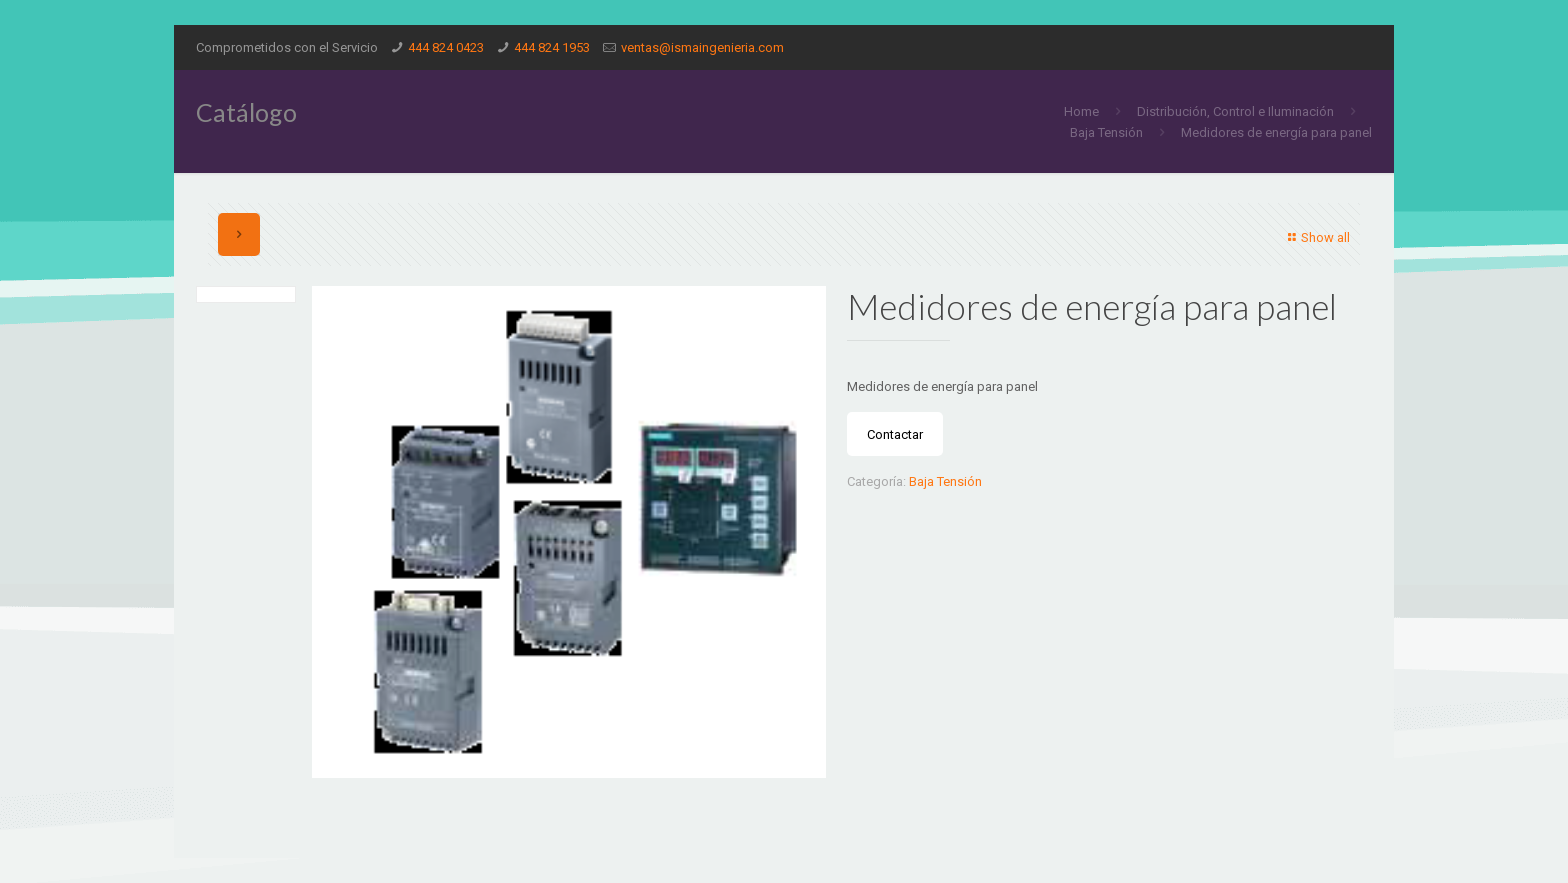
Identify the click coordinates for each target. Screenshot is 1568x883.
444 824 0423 (446, 47)
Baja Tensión (1106, 132)
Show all (1316, 237)
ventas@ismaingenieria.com (702, 47)
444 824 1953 (552, 47)
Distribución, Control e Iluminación (1235, 111)
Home (1081, 111)
